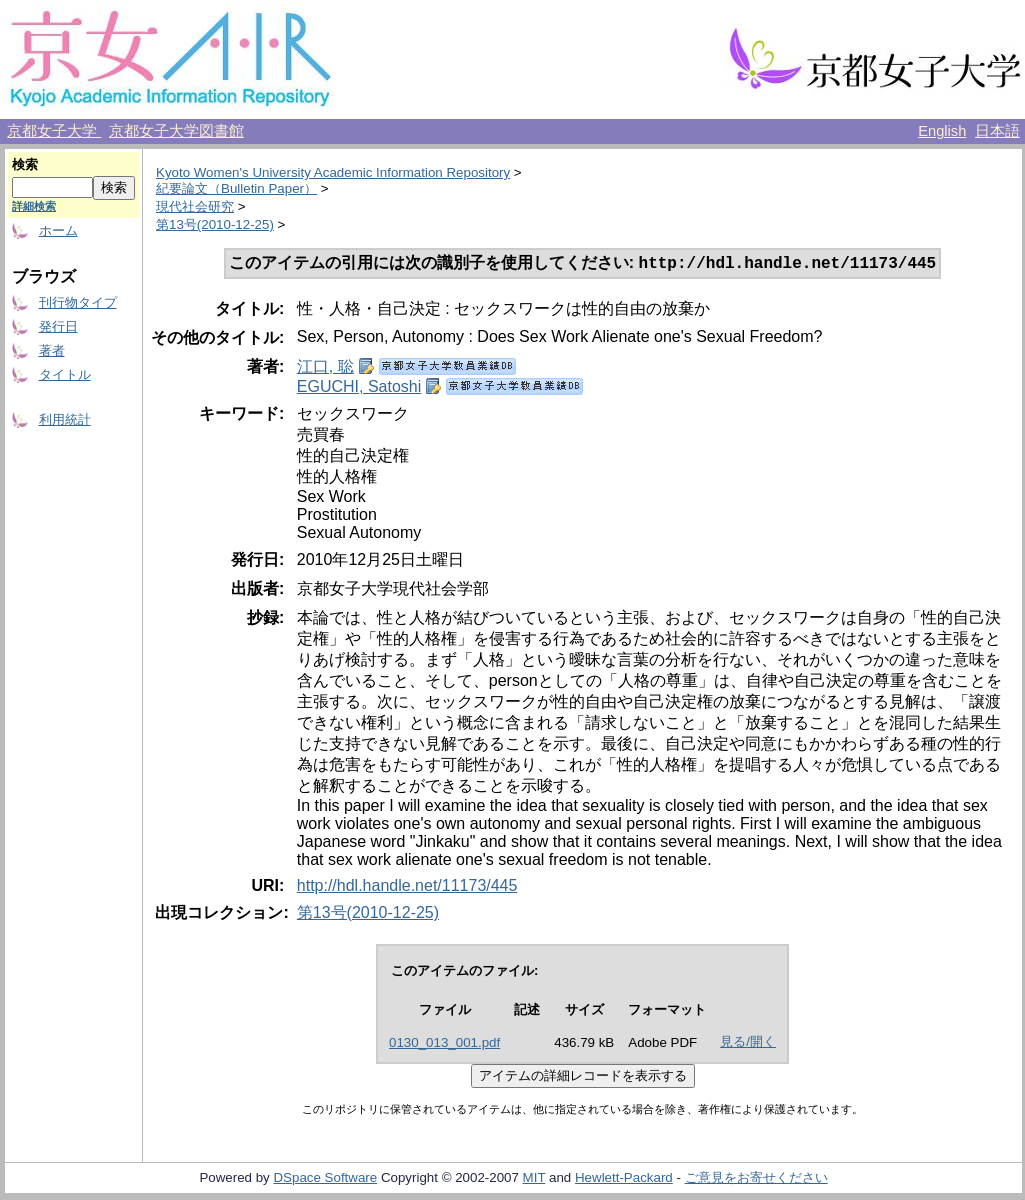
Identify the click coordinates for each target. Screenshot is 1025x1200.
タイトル (65, 374)
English (942, 131)
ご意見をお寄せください (756, 1179)
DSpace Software (325, 1179)
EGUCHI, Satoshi (359, 388)
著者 (52, 350)
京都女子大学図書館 (176, 131)
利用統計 (65, 419)
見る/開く (748, 1043)
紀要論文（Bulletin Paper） (236, 188)
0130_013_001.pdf (444, 1044)
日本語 (997, 131)
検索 (25, 164)
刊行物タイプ (78, 302)
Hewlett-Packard (624, 1179)
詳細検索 (34, 206)
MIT (534, 1179)
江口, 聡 (325, 368)
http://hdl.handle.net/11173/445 (407, 887)
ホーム (58, 230)
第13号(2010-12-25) (215, 224)
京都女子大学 (54, 131)
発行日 (58, 326)
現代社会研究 (195, 206)
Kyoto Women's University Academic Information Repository (333, 172)
